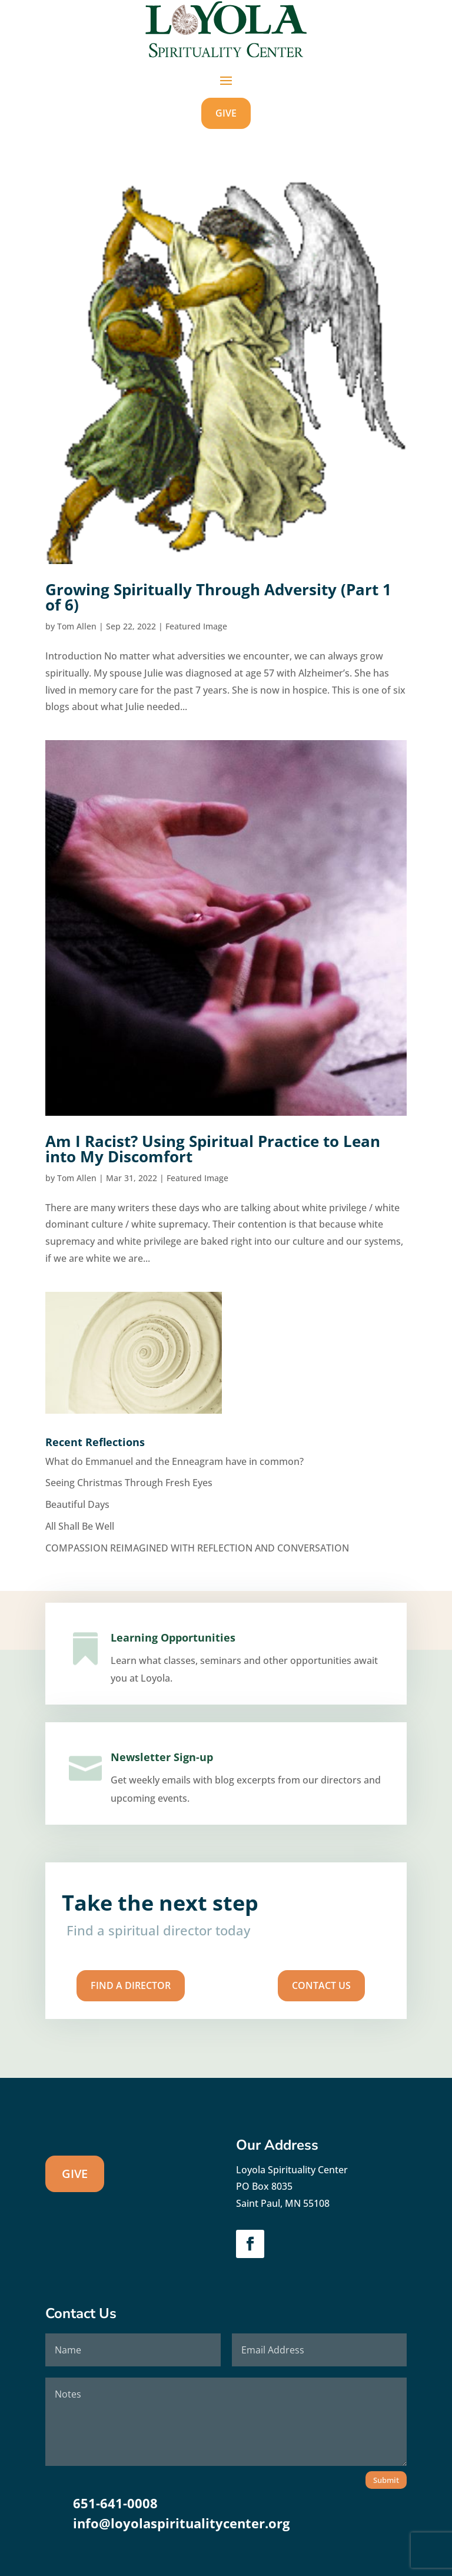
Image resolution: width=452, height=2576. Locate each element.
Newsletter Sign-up (174, 1770)
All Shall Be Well (79, 1526)
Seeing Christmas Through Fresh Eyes (128, 1482)
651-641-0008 (115, 2503)
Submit (386, 2480)
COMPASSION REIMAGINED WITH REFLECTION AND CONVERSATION (197, 1547)
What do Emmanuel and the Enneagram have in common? (174, 1461)
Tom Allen (77, 626)
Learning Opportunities (182, 1649)
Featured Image (196, 626)
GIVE (226, 113)
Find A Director (173, 1965)
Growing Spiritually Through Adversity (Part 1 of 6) (218, 597)
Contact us (278, 1965)
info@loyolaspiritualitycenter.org (181, 2523)
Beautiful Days (77, 1504)
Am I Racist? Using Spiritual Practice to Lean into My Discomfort (212, 1148)
